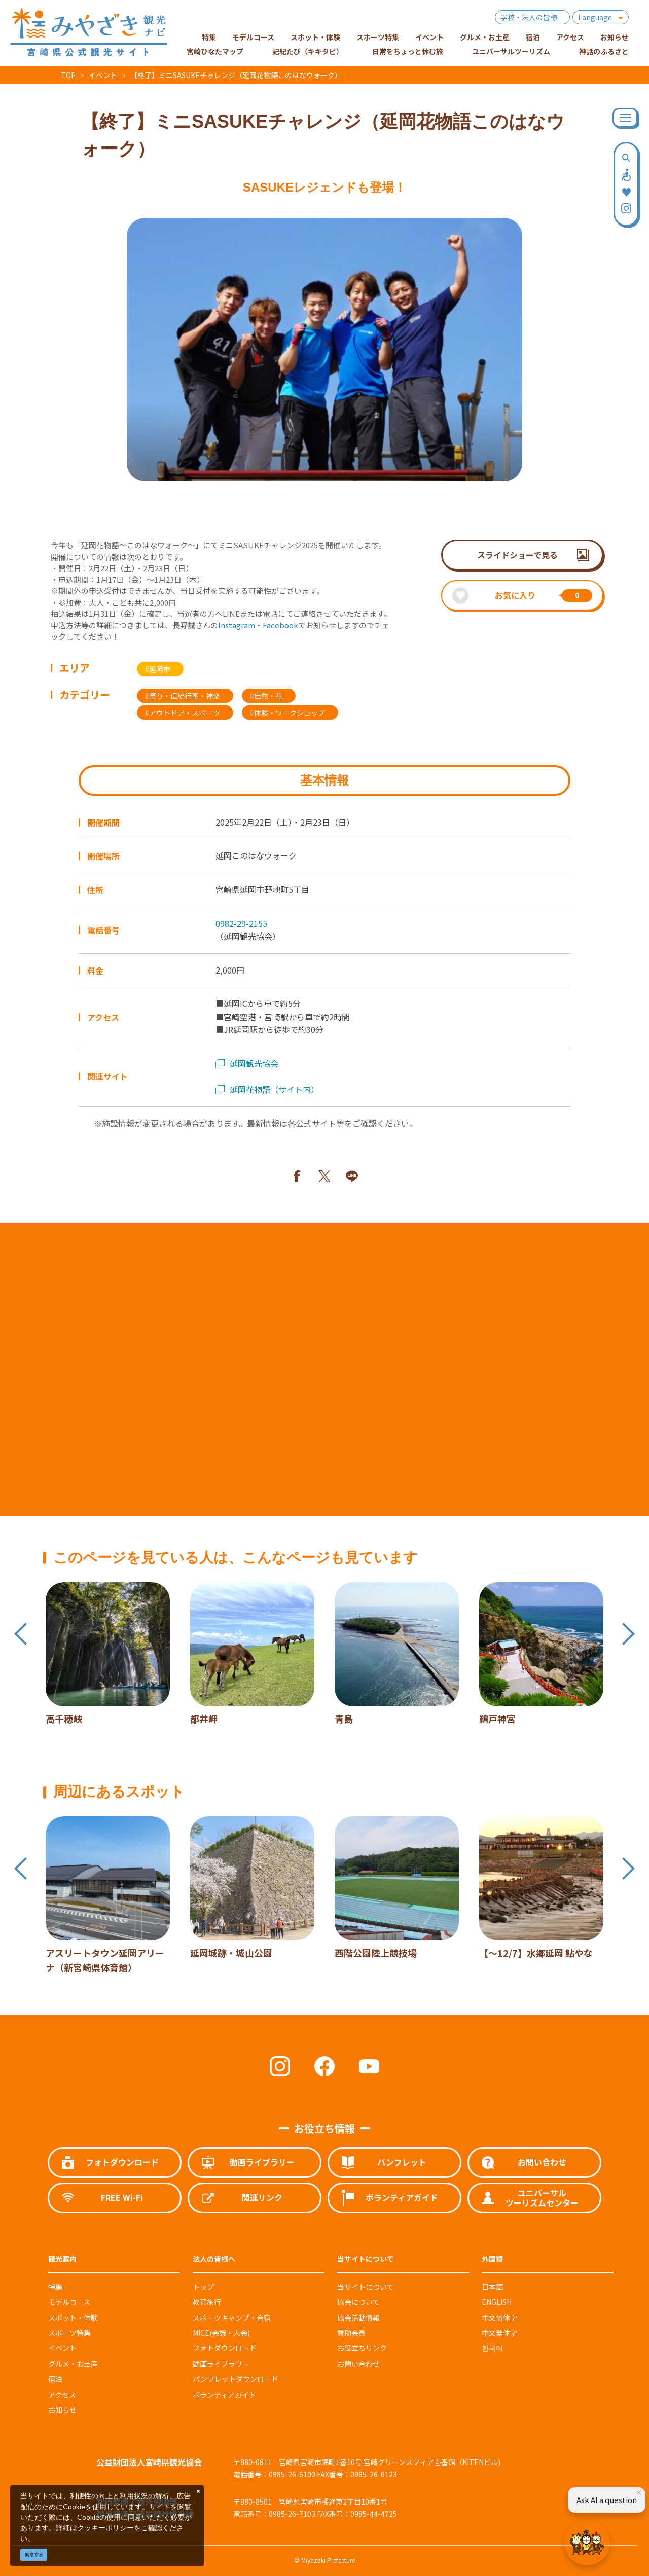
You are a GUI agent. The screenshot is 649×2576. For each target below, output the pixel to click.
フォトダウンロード (225, 2348)
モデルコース (69, 2302)
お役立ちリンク (362, 2348)
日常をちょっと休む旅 (407, 51)
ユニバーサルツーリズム (511, 51)
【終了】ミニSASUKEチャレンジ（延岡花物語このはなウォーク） (236, 75)
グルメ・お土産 (73, 2364)
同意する (34, 2554)
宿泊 (55, 2379)
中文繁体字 (499, 2333)
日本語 (492, 2287)
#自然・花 (266, 696)
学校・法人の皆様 (528, 17)
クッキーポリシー (105, 2527)
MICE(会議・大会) (221, 2333)
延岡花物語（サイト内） (267, 1089)
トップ (203, 2287)
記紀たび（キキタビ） (307, 51)
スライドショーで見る (517, 555)
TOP (68, 75)
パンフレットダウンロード (235, 2379)
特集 (55, 2287)
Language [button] (595, 17)
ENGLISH (497, 2302)
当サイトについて (365, 2287)
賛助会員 (351, 2333)
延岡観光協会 (246, 1063)
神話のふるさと (604, 51)
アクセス (62, 2395)
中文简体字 (499, 2317)
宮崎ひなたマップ (215, 51)
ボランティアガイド (224, 2395)
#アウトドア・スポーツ (182, 712)
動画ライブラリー (221, 2364)
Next (628, 1634)
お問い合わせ (358, 2364)
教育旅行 (207, 2302)
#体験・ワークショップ (287, 712)
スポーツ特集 (69, 2333)
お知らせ (62, 2410)
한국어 (492, 2348)
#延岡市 (157, 669)
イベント (103, 75)
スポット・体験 (73, 2317)
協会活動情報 (358, 2317)
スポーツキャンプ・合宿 (232, 2317)
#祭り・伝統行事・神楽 (182, 696)
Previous (20, 1634)
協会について (358, 2302)
